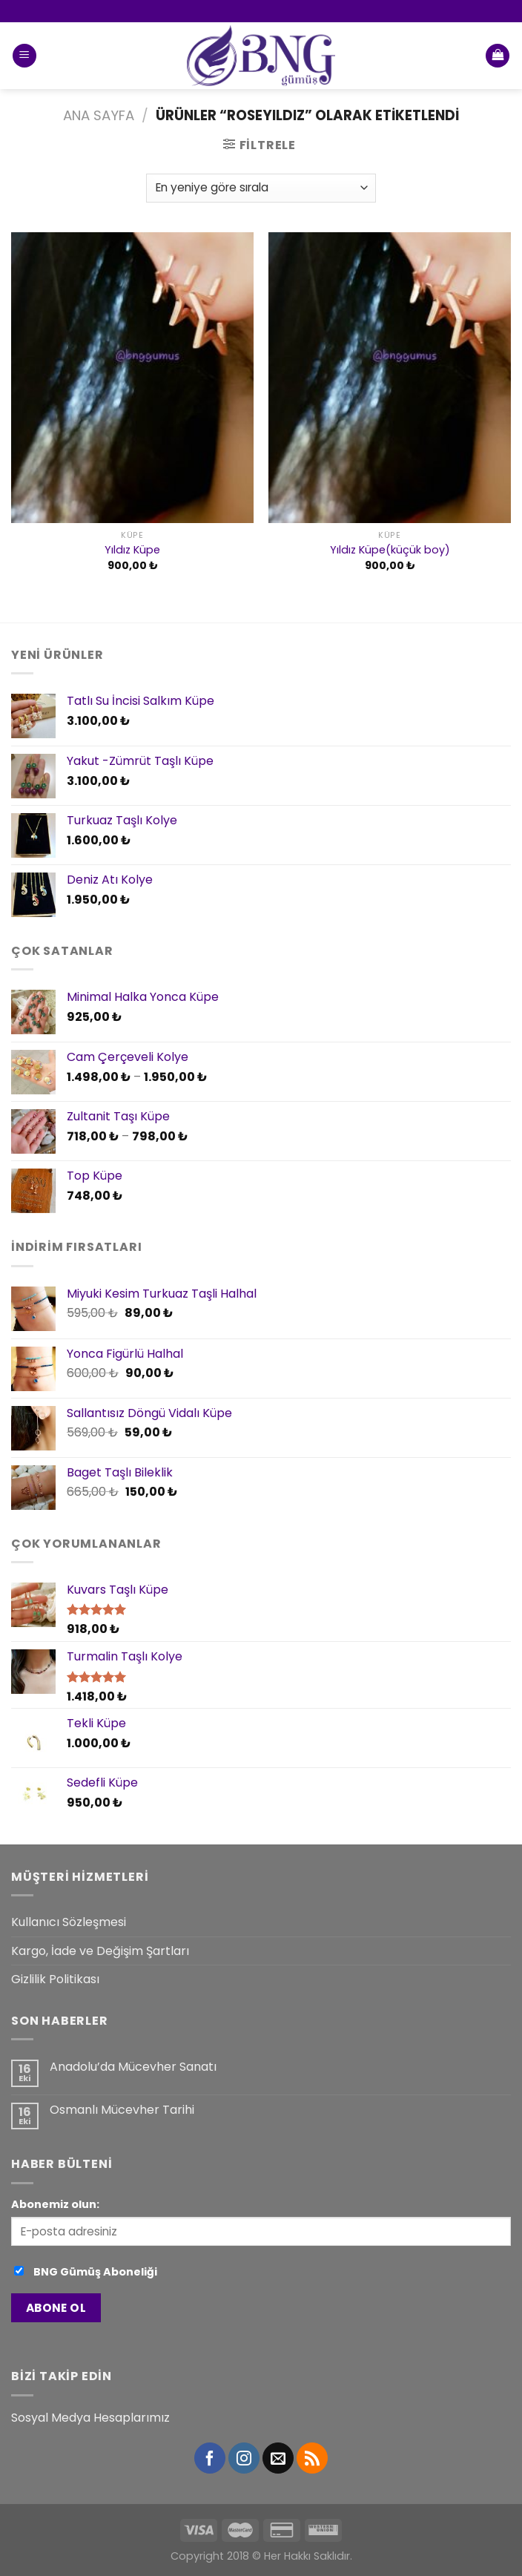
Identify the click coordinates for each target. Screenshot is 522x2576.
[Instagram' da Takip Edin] (244, 2458)
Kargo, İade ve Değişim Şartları (100, 1950)
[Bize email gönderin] (278, 2458)
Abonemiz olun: (55, 2204)
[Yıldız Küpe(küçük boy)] (389, 377)
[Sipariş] (260, 188)
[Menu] (24, 56)
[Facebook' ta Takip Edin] (209, 2458)
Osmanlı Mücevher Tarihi (122, 2110)
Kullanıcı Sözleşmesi (68, 1922)
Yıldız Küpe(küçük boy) (390, 550)
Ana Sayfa (98, 115)
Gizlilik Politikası (55, 1979)
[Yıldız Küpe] (132, 377)
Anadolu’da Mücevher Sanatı (133, 2067)
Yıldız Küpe (132, 550)
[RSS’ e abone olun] (312, 2458)
